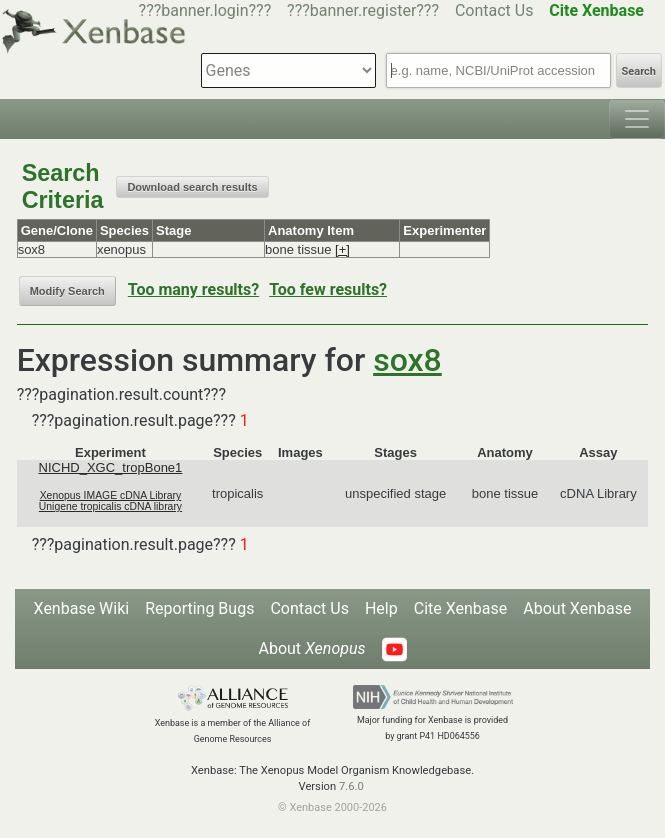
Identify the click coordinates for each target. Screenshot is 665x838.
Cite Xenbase (461, 608)
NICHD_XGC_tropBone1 (111, 467)
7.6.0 (351, 786)
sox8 (407, 360)
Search (639, 71)
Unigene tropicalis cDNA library (110, 506)
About (311, 648)
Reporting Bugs (199, 608)
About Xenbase (577, 608)
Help (381, 608)
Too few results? (328, 289)
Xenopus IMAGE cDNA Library (111, 495)
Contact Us (494, 10)
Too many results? (193, 289)
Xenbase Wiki (82, 608)
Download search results (192, 187)
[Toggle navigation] (637, 119)
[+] (342, 249)
